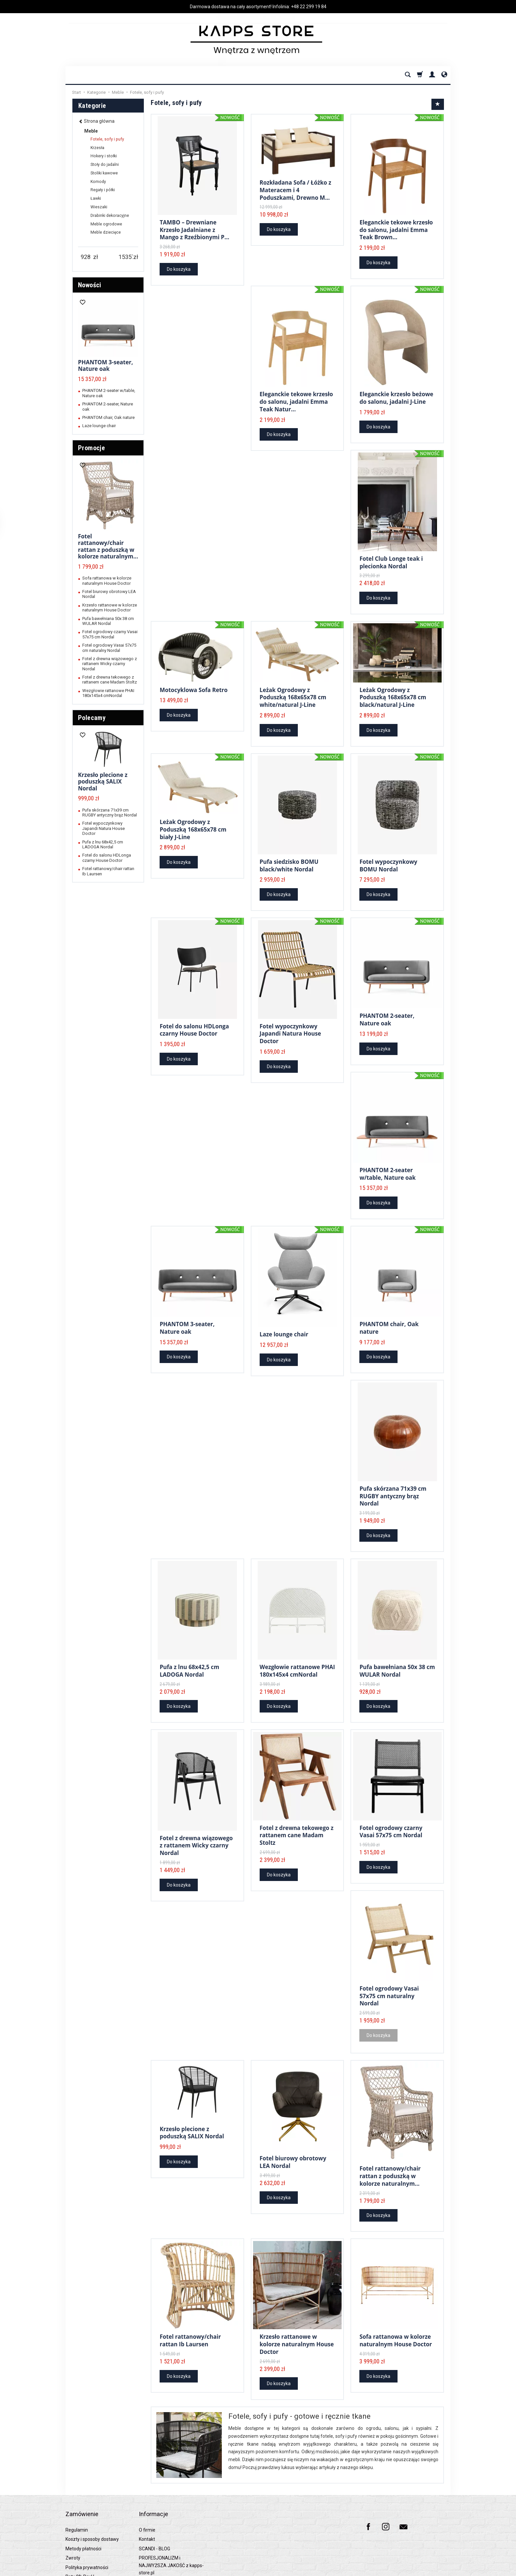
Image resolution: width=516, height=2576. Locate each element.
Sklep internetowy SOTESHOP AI (424, 2569)
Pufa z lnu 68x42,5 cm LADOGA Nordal (189, 1658)
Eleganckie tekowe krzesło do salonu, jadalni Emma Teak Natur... (296, 401)
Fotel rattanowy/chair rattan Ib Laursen (190, 2316)
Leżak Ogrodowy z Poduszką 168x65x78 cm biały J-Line (193, 824)
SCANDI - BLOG (154, 2512)
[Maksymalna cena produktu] (125, 257)
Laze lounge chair (284, 1325)
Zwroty (72, 2522)
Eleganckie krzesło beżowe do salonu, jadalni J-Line (396, 398)
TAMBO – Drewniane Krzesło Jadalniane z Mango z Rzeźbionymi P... (194, 230)
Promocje (91, 448)
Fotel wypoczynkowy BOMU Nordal (388, 862)
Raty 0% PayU (79, 2540)
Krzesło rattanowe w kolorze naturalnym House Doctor (297, 2320)
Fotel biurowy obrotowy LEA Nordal (293, 2139)
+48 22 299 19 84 (308, 6)
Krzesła (97, 147)
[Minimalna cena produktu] (85, 257)
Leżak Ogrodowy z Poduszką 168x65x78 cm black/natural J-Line (392, 694)
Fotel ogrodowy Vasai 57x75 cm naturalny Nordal (389, 1976)
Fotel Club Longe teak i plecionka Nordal (391, 562)
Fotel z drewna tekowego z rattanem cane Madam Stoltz (296, 1818)
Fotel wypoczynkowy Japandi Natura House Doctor (290, 1030)
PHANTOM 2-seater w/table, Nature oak (387, 1165)
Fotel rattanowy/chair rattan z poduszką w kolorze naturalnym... (390, 2155)
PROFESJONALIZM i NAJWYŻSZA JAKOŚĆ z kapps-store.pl (171, 2529)
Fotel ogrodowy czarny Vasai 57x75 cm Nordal (390, 1815)
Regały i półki (102, 190)
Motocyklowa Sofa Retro (193, 688)
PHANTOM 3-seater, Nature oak (187, 1316)
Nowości (89, 285)
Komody (98, 181)
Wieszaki (98, 207)
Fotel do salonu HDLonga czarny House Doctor (194, 1027)
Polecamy (92, 718)
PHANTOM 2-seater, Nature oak (386, 1013)
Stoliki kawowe (104, 173)
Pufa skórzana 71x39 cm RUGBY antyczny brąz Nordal (392, 1483)
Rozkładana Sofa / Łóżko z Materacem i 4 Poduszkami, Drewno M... (295, 188)
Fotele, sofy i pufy (107, 139)
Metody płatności (83, 2512)
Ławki (95, 198)
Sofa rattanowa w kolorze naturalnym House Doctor (395, 2316)
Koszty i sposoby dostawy (92, 2503)
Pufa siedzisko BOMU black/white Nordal (289, 862)
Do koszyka (179, 268)
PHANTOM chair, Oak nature (389, 1316)
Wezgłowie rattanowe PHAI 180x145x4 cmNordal (297, 1658)
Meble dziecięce (105, 232)
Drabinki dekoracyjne (109, 215)
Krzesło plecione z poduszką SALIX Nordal (192, 2110)
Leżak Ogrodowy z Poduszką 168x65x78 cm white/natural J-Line (293, 694)
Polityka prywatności (86, 2531)
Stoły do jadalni (104, 164)
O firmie (147, 2494)
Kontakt (147, 2503)
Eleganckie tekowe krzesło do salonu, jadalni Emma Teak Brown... (396, 230)
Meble (91, 131)
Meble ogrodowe (106, 224)
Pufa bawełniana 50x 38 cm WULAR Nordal (397, 1658)
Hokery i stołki (103, 156)
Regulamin (76, 2494)
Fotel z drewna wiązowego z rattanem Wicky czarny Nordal (196, 1831)
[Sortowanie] (437, 104)
